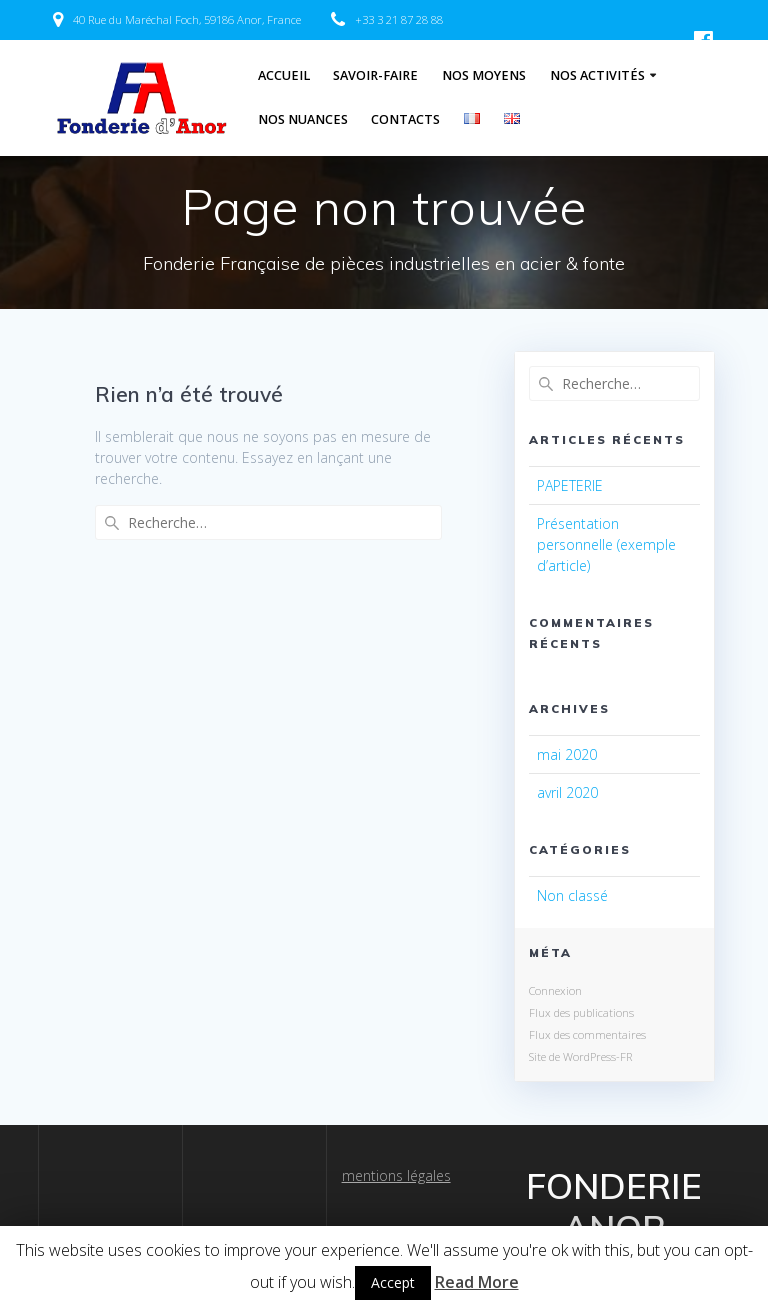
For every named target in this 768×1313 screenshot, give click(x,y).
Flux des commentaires (587, 1034)
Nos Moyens (484, 75)
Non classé (572, 895)
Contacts (405, 119)
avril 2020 (567, 792)
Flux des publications (581, 1012)
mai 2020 (567, 754)
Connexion (555, 990)
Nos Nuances (303, 119)
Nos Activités (597, 75)
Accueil (284, 75)
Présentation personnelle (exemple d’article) (606, 544)
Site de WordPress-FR (580, 1056)
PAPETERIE (570, 485)
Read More (477, 1282)
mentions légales (396, 1175)
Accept (393, 1282)
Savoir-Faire (375, 75)
